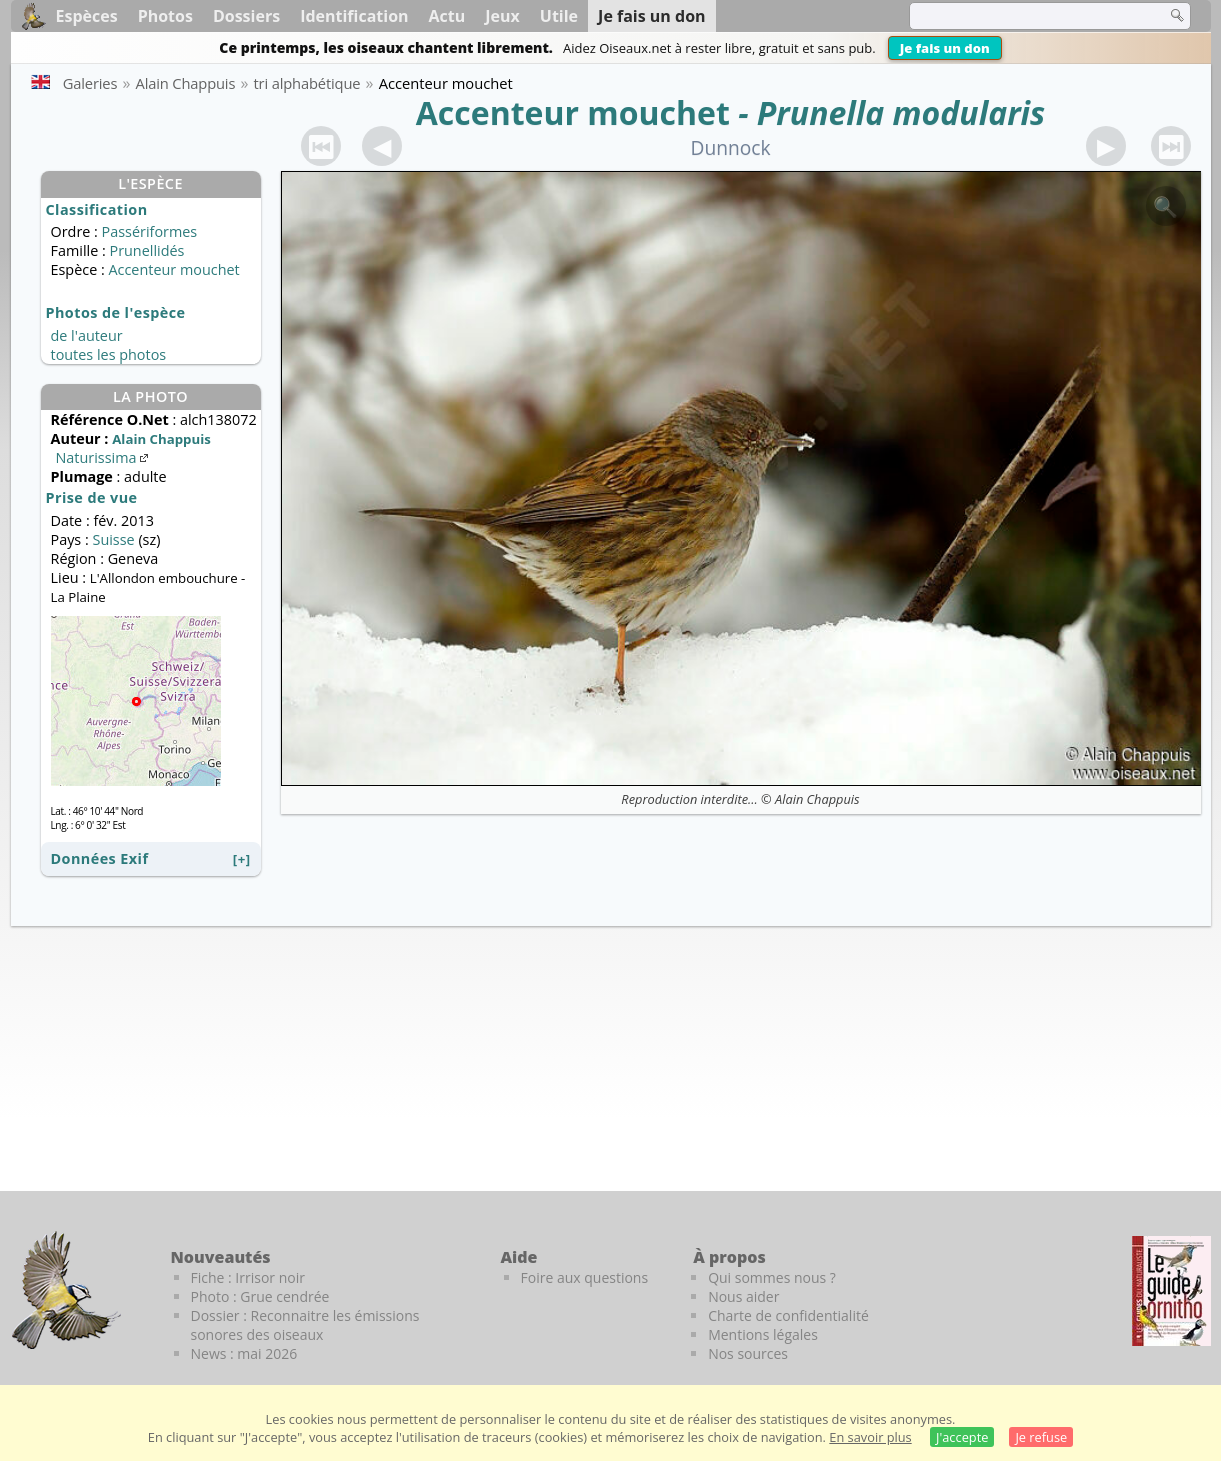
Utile (559, 16)
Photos (165, 16)
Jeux (502, 16)
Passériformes (150, 231)
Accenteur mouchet (573, 112)
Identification (354, 16)
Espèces (87, 16)
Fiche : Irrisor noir (248, 1277)
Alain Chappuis (817, 799)
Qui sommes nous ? (772, 1277)
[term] (1025, 16)
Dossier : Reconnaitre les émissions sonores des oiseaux (305, 1325)
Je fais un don (945, 48)
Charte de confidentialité (788, 1315)
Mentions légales (763, 1334)
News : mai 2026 (244, 1353)
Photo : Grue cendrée (260, 1296)
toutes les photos (109, 354)
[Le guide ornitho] (1171, 1291)
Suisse (113, 539)
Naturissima (104, 457)
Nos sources (748, 1353)
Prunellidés (146, 250)
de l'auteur (87, 335)
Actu (447, 16)
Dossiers (246, 16)
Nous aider (743, 1296)
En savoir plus (870, 1437)
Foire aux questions (585, 1277)
